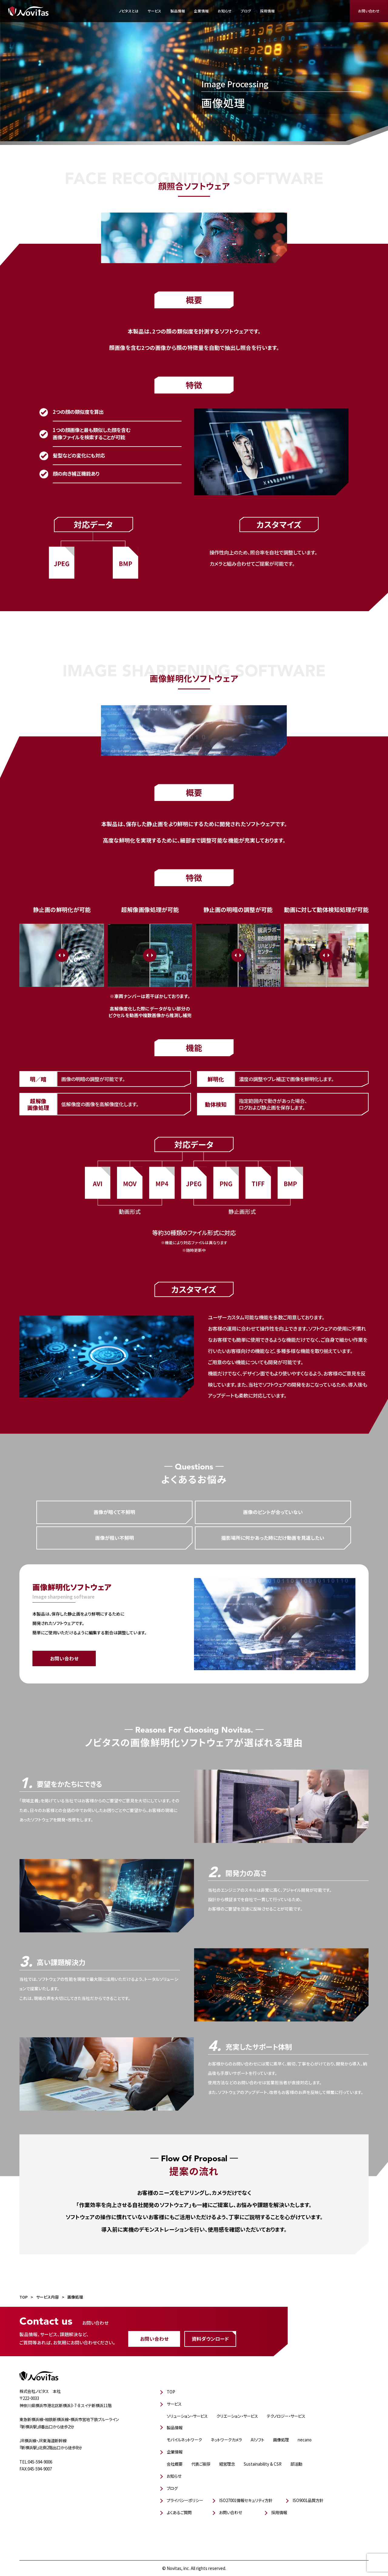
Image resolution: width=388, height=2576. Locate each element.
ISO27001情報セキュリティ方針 (246, 2500)
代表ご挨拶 (200, 2464)
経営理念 (227, 2464)
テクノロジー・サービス (286, 2416)
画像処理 (281, 2440)
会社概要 (174, 2464)
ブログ (246, 10)
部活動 (296, 2464)
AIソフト (257, 2440)
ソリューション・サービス (187, 2416)
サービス (154, 10)
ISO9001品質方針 (308, 2500)
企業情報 (201, 10)
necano (305, 2440)
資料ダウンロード (210, 2338)
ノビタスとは (129, 10)
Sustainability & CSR (263, 2464)
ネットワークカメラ (226, 2440)
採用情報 (267, 10)
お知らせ (225, 10)
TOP (171, 2392)
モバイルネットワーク (184, 2440)
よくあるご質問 (179, 2512)
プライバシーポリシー (185, 2500)
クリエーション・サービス (237, 2416)
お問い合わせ (369, 10)
